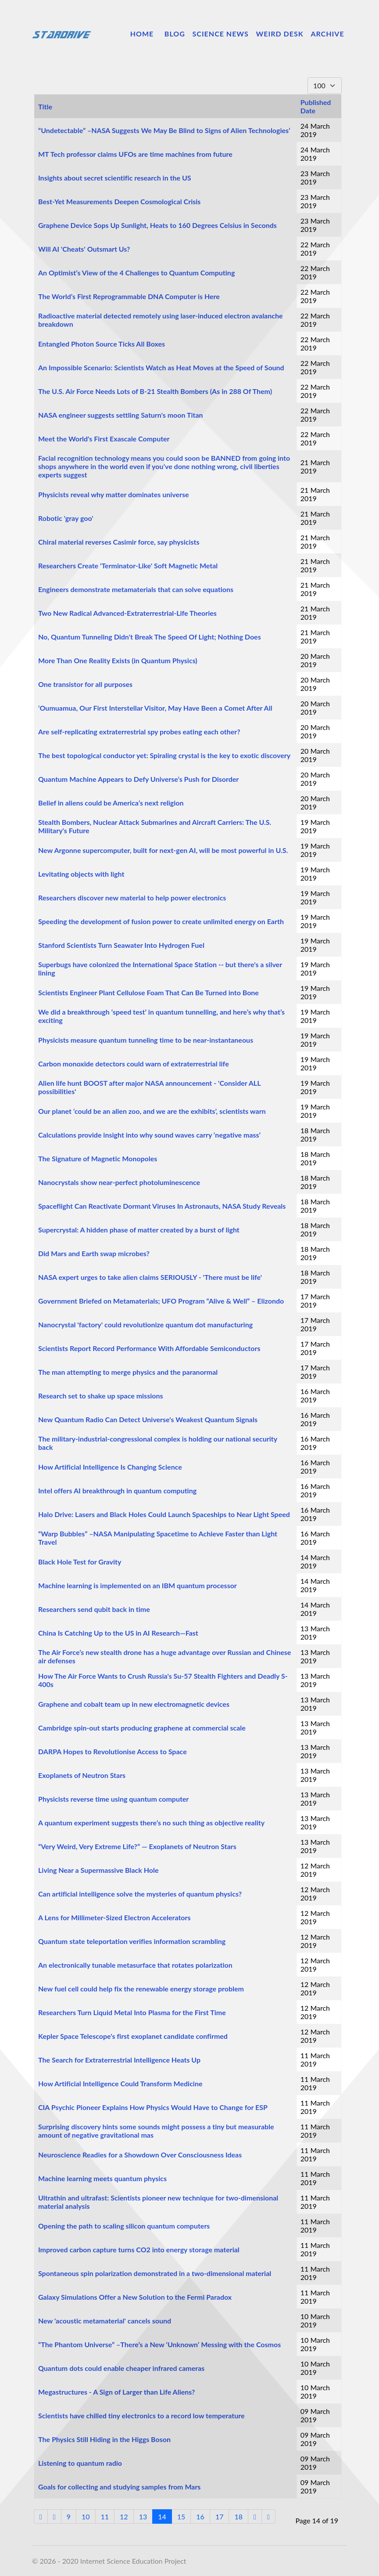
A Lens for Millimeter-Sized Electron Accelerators (114, 1917)
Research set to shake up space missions (100, 1395)
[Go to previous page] (54, 2516)
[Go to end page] (268, 2516)
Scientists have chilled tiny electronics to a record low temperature (141, 2415)
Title (45, 106)
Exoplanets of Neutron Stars (81, 1775)
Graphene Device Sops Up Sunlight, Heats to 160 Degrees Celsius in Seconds (157, 225)
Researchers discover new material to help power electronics (132, 897)
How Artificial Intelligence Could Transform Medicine (120, 2083)
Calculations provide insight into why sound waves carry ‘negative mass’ (149, 1135)
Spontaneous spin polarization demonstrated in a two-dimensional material (154, 2273)
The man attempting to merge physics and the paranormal (128, 1372)
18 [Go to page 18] (238, 2516)
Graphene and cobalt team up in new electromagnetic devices (133, 1704)
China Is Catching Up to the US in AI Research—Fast (118, 1633)
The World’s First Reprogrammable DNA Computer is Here (129, 296)
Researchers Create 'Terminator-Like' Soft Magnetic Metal (128, 565)
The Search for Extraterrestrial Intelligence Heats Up (119, 2060)
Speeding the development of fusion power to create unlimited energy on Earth (161, 921)
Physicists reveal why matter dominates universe (113, 494)
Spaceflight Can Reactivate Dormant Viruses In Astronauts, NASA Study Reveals (162, 1206)
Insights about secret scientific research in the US (114, 177)
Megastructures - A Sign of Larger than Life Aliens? (116, 2392)
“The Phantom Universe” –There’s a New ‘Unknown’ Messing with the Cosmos (159, 2344)
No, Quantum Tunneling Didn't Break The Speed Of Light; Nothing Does (149, 636)
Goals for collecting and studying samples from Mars (119, 2486)
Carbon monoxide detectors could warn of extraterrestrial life (133, 1063)
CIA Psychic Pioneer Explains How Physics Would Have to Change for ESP (153, 2107)
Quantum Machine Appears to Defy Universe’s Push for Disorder (138, 779)
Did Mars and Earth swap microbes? (94, 1253)
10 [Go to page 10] (86, 2516)
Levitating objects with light (81, 874)
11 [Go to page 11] (105, 2516)
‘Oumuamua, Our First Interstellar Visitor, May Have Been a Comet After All (155, 708)
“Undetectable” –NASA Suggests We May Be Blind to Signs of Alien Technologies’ (164, 130)
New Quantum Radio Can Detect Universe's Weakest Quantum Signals (147, 1419)
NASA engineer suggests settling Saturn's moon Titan (120, 415)
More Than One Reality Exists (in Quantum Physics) (117, 660)
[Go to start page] (41, 2516)
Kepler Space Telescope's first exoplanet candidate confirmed (133, 2036)
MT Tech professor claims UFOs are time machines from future (135, 154)
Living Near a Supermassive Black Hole (98, 1870)
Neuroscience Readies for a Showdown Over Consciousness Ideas (140, 2154)
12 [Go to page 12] (124, 2516)
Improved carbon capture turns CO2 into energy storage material (139, 2249)
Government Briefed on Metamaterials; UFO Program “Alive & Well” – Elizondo (161, 1301)
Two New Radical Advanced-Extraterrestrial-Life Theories (127, 613)
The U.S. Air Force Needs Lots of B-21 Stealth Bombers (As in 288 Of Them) (155, 391)
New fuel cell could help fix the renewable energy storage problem (141, 1988)
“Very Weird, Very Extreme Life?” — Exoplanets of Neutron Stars (137, 1846)
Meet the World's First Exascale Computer (104, 438)
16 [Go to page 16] (200, 2516)
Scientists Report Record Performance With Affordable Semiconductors (149, 1348)
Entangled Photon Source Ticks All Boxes (101, 344)
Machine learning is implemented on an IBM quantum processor (137, 1585)
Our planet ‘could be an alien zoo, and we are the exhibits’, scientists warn (152, 1111)
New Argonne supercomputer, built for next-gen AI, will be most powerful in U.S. (163, 850)
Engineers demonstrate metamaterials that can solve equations (135, 589)
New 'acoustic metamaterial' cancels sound (104, 2320)
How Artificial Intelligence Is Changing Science (110, 1467)
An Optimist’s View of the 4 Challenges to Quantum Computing (136, 272)
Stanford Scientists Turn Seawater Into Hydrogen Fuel (121, 945)
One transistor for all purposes (85, 684)
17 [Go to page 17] (219, 2516)
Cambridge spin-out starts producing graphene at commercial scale (142, 1727)
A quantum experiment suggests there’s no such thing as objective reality (151, 1822)
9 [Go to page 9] (69, 2516)
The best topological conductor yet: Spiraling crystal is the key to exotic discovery (164, 755)
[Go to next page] (255, 2516)
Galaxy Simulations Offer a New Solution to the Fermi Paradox (135, 2297)
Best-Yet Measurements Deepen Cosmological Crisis (119, 201)
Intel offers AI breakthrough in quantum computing (117, 1490)
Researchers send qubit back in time (94, 1609)
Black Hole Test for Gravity (79, 1561)
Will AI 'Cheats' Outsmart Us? (84, 249)
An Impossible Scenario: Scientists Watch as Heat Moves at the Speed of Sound (161, 367)
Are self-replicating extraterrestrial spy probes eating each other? (139, 731)
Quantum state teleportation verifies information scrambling (131, 1941)
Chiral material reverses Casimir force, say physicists (119, 542)
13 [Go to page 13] (143, 2516)
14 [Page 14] (162, 2516)
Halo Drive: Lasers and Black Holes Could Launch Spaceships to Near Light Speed (164, 1514)
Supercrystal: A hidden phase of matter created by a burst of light (139, 1229)
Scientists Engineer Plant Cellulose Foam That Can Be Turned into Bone (148, 992)
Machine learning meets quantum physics (102, 2178)
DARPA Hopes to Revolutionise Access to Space (112, 1751)
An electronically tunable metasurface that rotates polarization (135, 1965)
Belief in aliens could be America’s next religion (111, 802)
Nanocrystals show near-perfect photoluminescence (119, 1182)
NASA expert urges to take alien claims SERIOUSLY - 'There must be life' (150, 1277)
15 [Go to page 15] (181, 2516)
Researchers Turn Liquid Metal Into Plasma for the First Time (132, 2012)
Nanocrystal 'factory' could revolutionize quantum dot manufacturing (145, 1324)
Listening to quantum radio (80, 2463)
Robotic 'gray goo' (65, 518)
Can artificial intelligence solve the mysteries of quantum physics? (140, 1894)
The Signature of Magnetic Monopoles (97, 1158)
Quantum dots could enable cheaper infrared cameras (121, 2368)
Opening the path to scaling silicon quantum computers (124, 2226)
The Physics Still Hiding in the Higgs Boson (104, 2439)
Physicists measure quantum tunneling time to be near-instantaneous (145, 1040)
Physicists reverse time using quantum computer (113, 1799)
